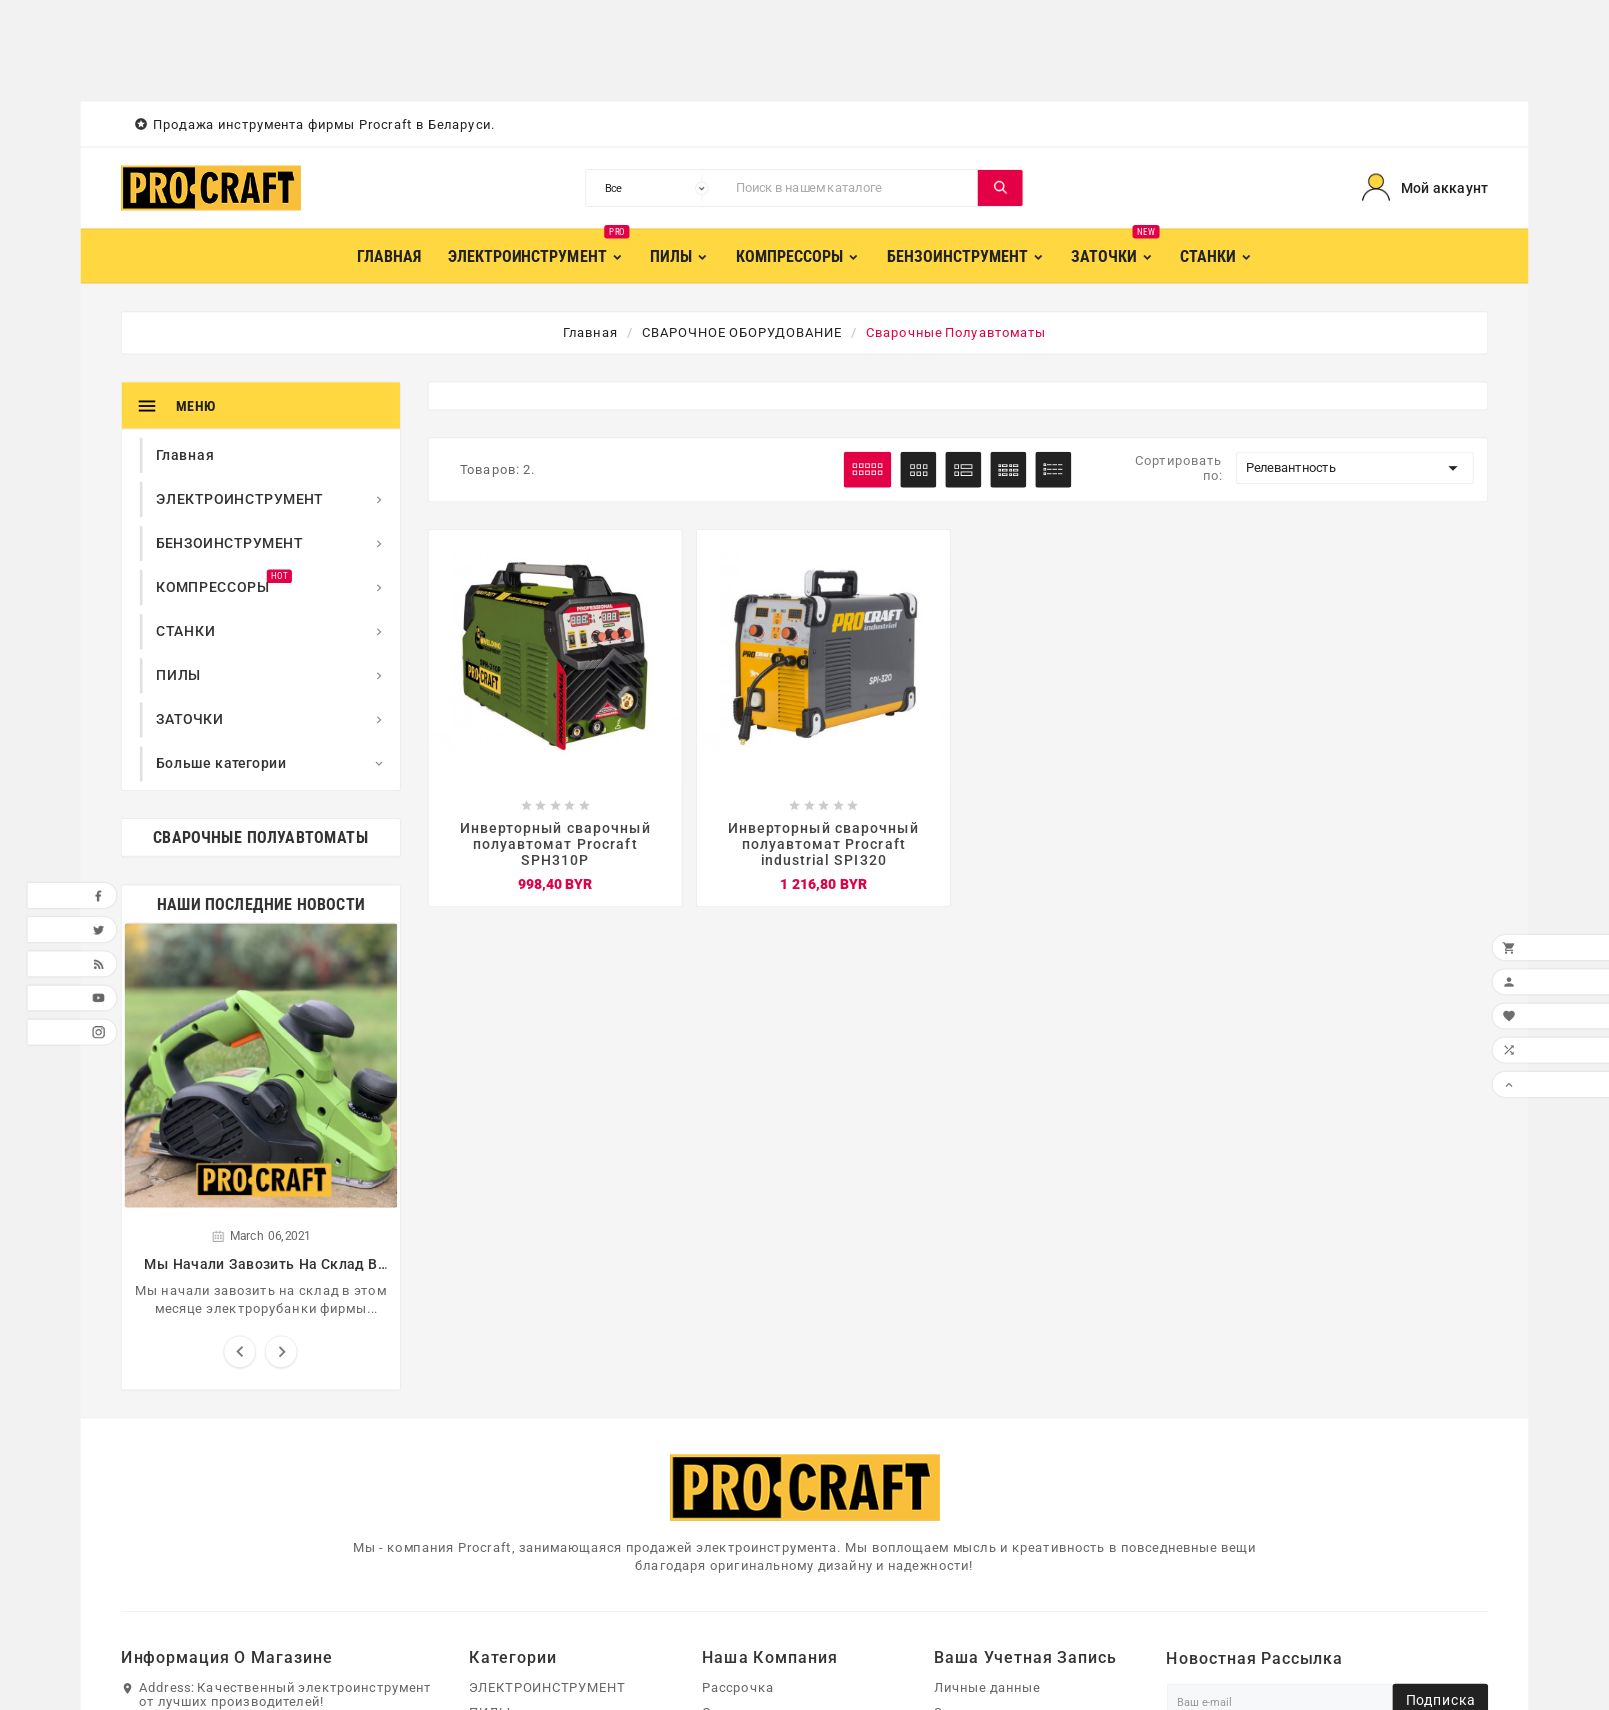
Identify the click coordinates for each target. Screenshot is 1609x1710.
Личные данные (987, 1687)
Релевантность (1355, 468)
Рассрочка (738, 1687)
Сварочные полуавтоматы (261, 837)
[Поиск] (852, 188)
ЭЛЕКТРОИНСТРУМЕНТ (547, 1687)
